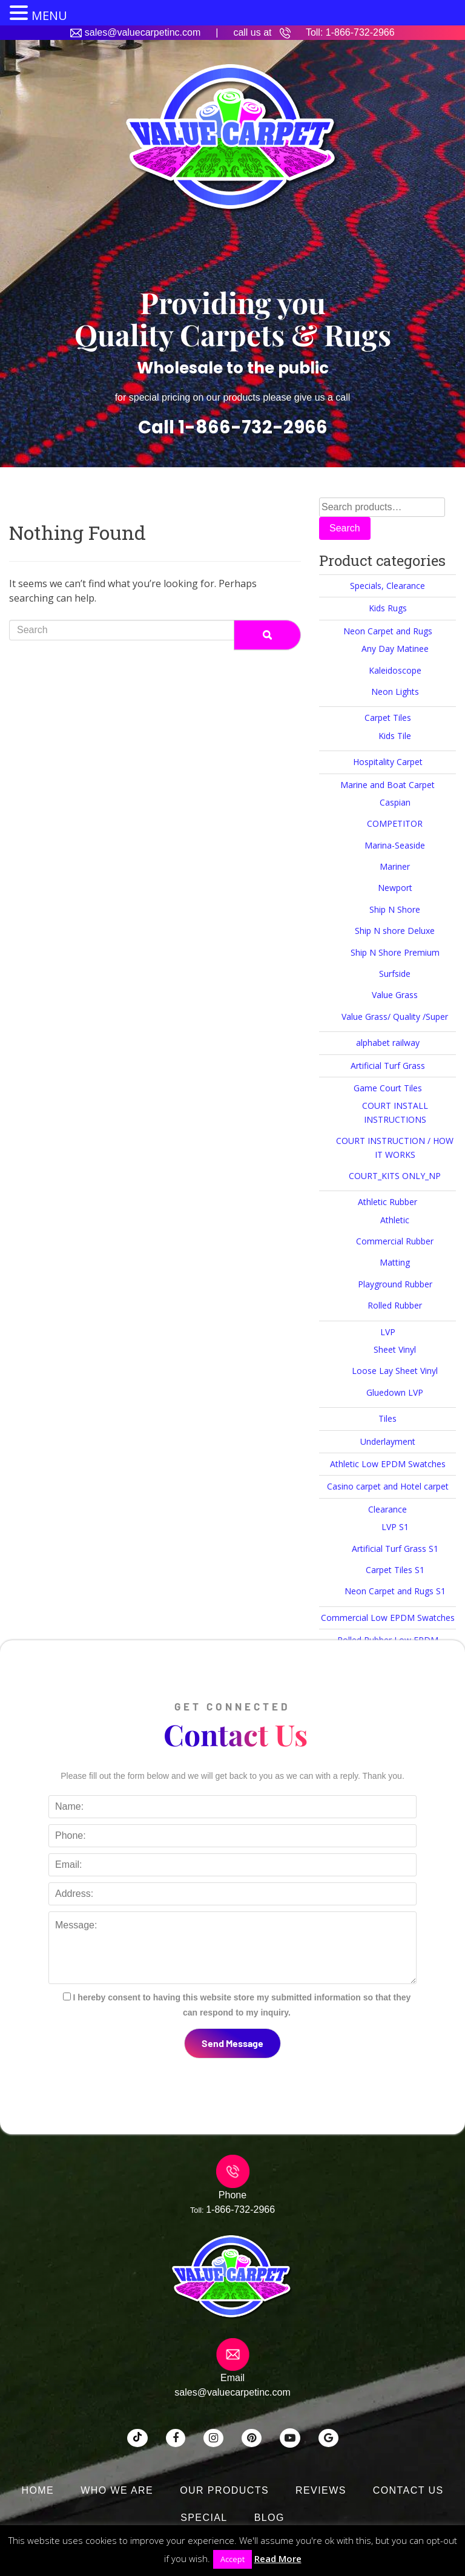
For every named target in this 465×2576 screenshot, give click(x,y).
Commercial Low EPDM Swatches (388, 1617)
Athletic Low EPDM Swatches (388, 1464)
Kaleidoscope (395, 670)
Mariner (395, 866)
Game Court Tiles (388, 1088)
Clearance (387, 1509)
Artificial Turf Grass (388, 1065)
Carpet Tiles (387, 717)
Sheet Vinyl (395, 1349)
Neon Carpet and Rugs (387, 631)
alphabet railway (388, 1042)
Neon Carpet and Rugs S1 (395, 1591)
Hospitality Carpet (388, 761)
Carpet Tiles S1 (395, 1570)
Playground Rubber (395, 1284)
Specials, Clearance (387, 585)
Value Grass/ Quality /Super (394, 1016)
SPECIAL (204, 2517)
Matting (395, 1262)
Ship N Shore (394, 909)
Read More (278, 2558)
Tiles (387, 1418)
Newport (395, 887)
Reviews (320, 2490)
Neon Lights (395, 691)
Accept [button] (232, 2559)
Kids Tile (394, 735)
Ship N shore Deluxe (395, 930)
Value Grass (395, 994)
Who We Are (117, 2490)
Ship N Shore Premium (395, 952)
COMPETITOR (395, 823)
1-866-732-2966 (360, 32)
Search (344, 528)
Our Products (224, 2490)
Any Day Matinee (395, 648)
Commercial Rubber (395, 1241)
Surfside (395, 973)
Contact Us (408, 2490)
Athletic (394, 1220)
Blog (269, 2517)
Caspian (395, 802)
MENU (49, 15)
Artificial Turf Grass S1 (395, 1548)
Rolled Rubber (395, 1305)
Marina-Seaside (394, 845)
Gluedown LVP (394, 1392)
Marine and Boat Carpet (387, 784)
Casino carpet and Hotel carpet (388, 1486)
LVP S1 (395, 1527)
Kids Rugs (388, 608)
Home (38, 2490)
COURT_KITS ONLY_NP (395, 1175)
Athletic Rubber (387, 1202)
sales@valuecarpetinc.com (142, 32)
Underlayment (387, 1441)
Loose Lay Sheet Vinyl (395, 1370)
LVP (387, 1332)
